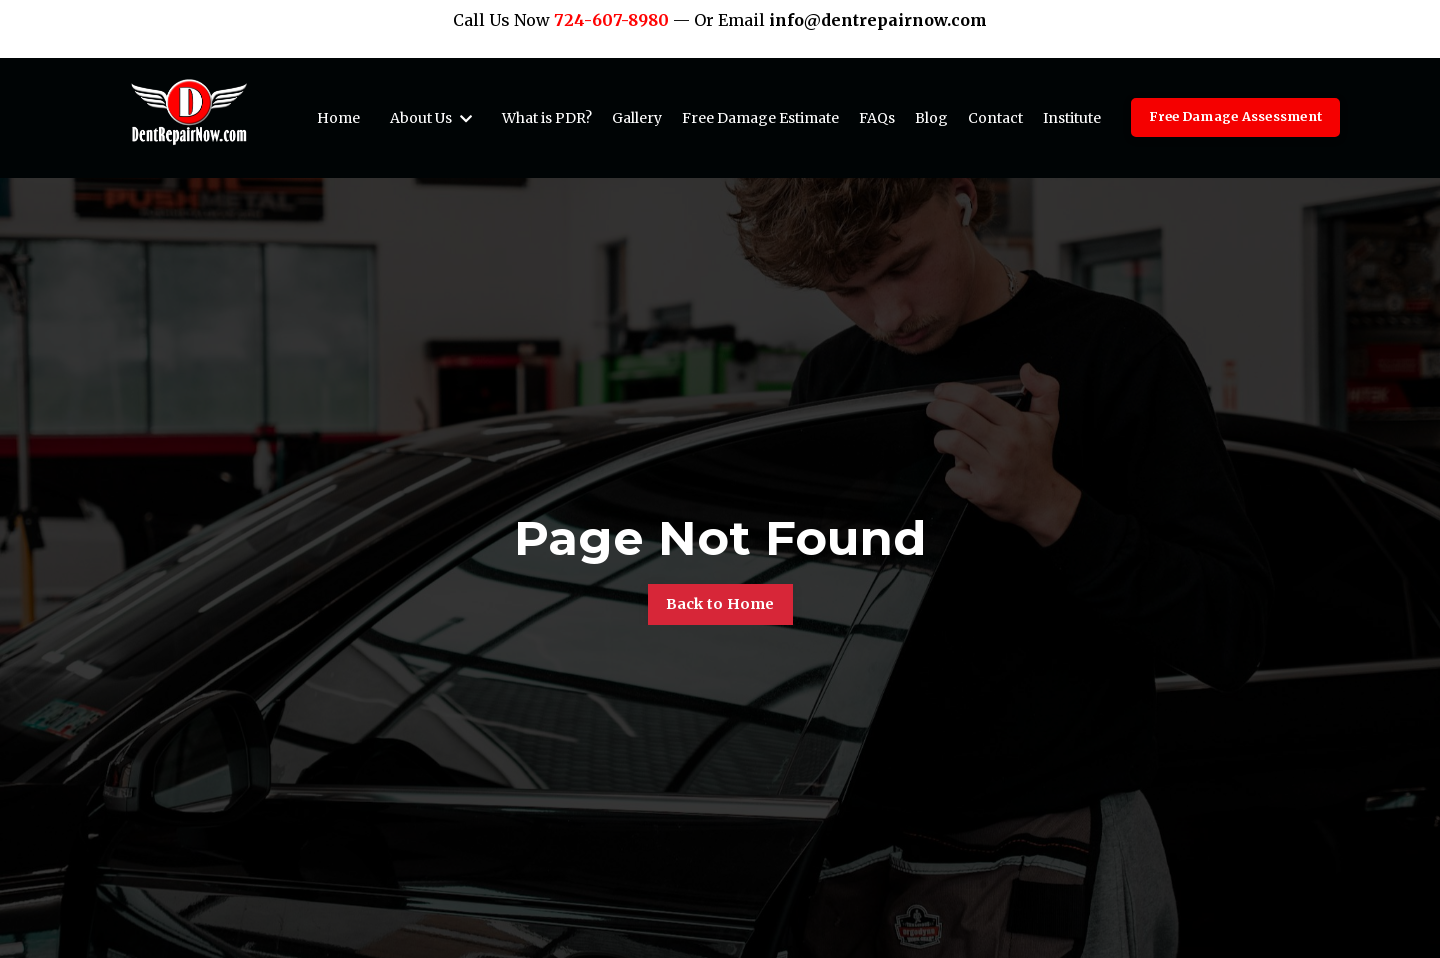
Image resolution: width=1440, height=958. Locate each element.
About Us (431, 118)
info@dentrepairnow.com (878, 20)
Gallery (637, 118)
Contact (995, 118)
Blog (931, 118)
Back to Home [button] (720, 604)
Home (338, 118)
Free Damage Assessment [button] (1236, 116)
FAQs (877, 118)
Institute (1072, 118)
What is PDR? (547, 118)
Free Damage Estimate (760, 118)
